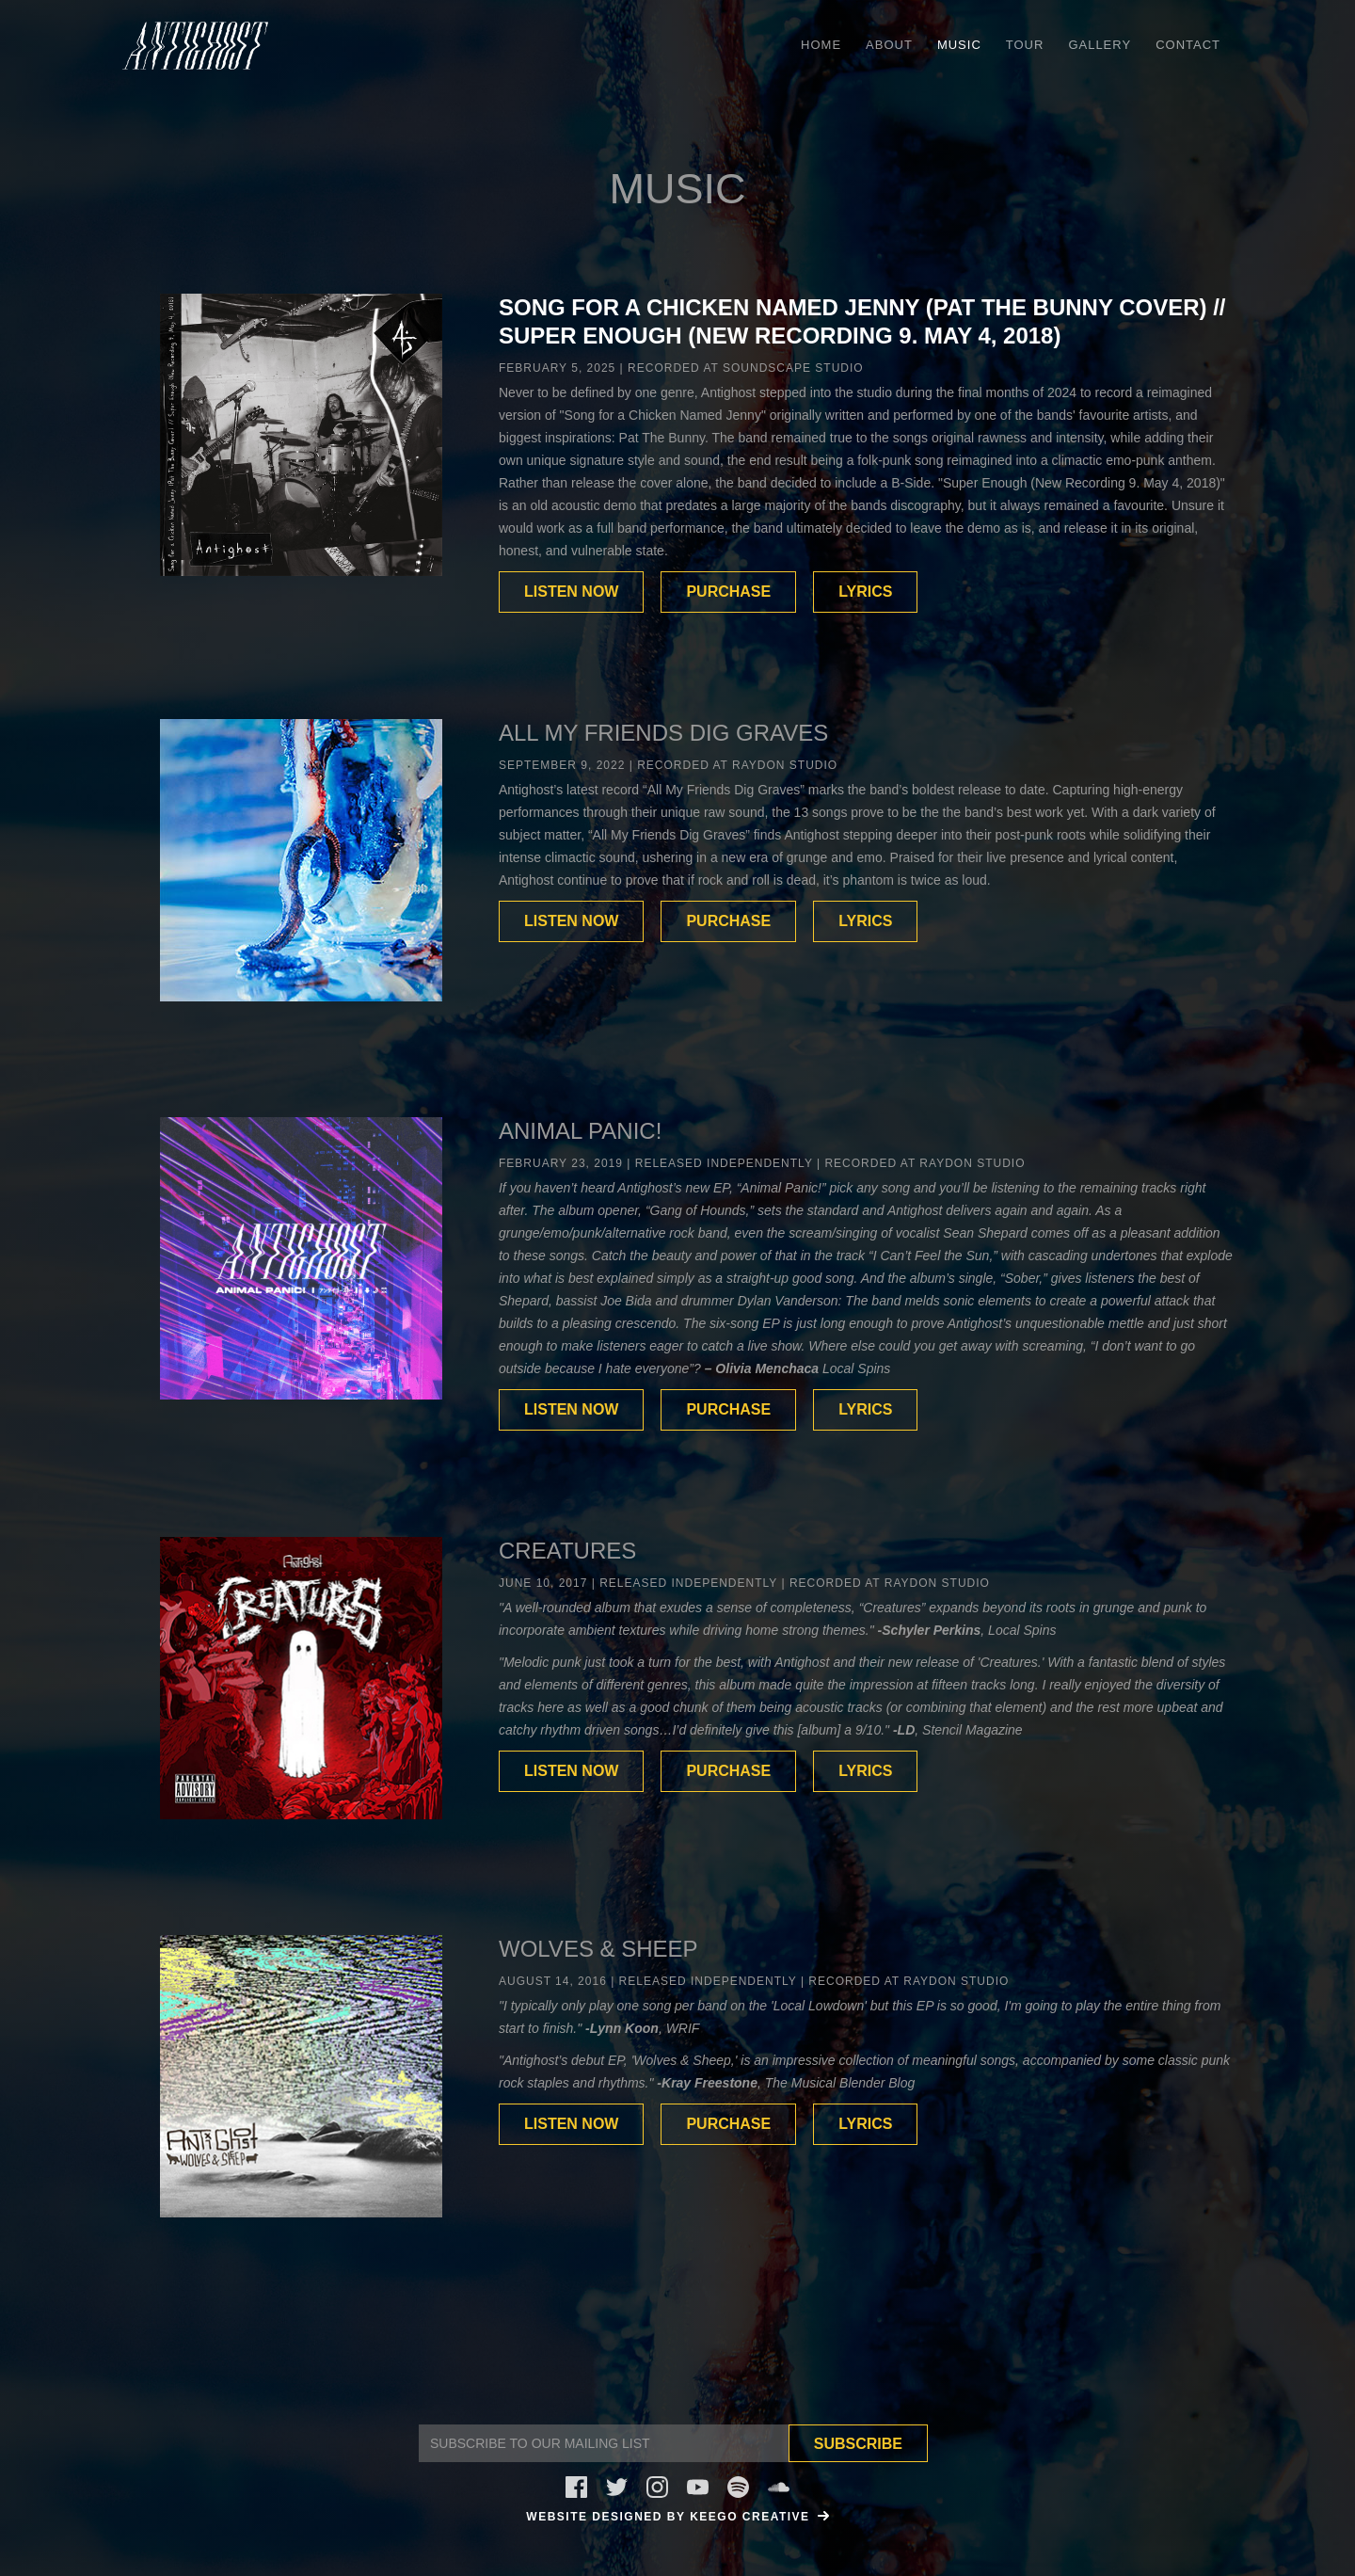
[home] (195, 45)
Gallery (1099, 45)
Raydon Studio (784, 765)
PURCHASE (728, 592)
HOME (821, 45)
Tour (1025, 45)
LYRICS (865, 592)
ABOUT (889, 45)
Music (959, 45)
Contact (1188, 45)
